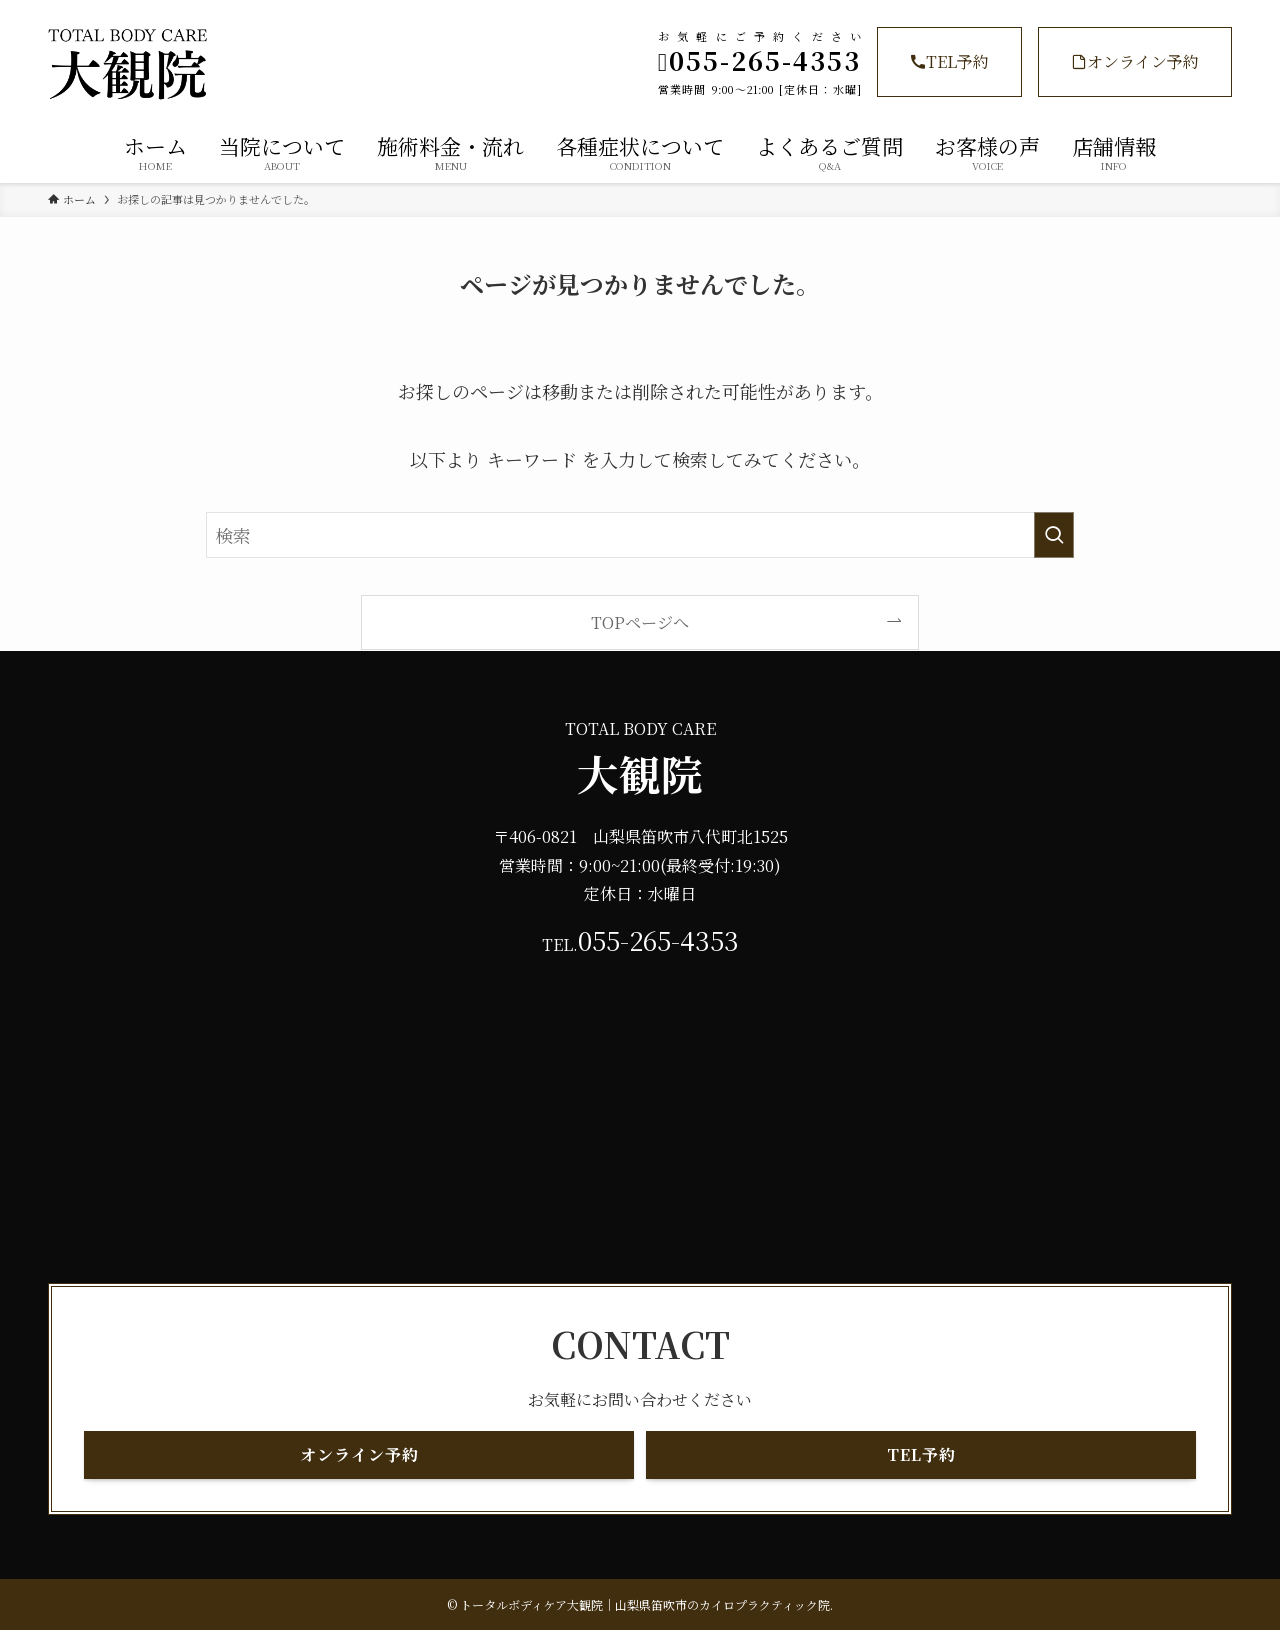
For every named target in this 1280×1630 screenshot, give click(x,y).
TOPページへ (640, 622)
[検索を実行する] (1054, 535)
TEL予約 (949, 61)
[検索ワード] (640, 535)
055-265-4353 (658, 940)
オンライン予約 (1135, 61)
